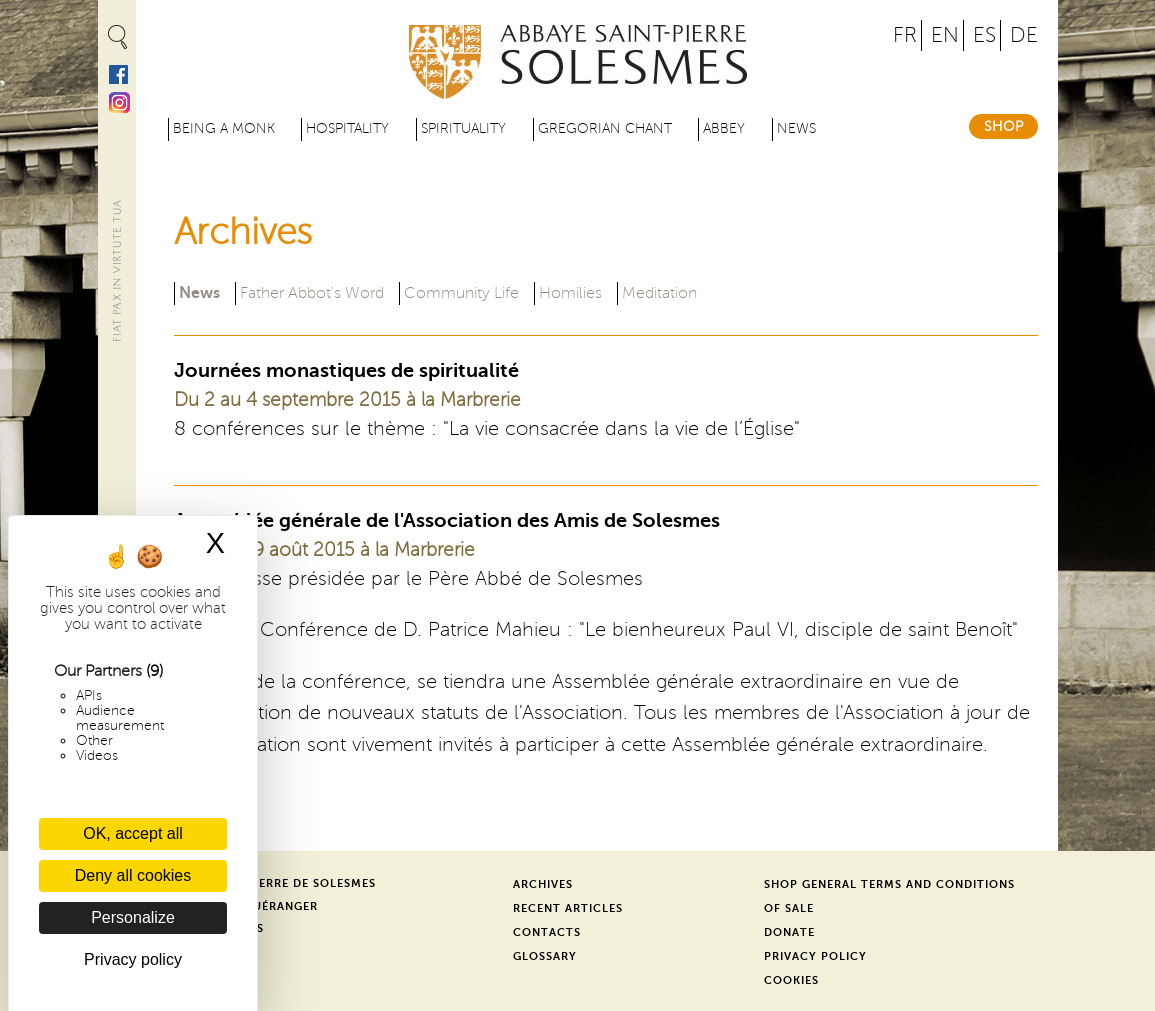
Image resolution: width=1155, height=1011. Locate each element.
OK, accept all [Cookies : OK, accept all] (133, 833)
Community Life (461, 293)
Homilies (570, 293)
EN (945, 35)
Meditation (659, 293)
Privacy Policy (815, 956)
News (796, 128)
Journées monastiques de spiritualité (346, 370)
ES (984, 35)
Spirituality (463, 128)
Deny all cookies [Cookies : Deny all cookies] (133, 875)
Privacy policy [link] (133, 959)
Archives (543, 884)
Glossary (545, 956)
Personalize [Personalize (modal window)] (133, 917)
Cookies (791, 980)
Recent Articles (568, 908)
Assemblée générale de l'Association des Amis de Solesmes (447, 520)
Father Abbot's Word (312, 293)
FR (905, 35)
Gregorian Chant (605, 128)
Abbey (724, 128)
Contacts (547, 932)
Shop (1003, 126)
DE (1024, 35)
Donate (789, 932)
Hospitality (347, 128)
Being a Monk (224, 128)
